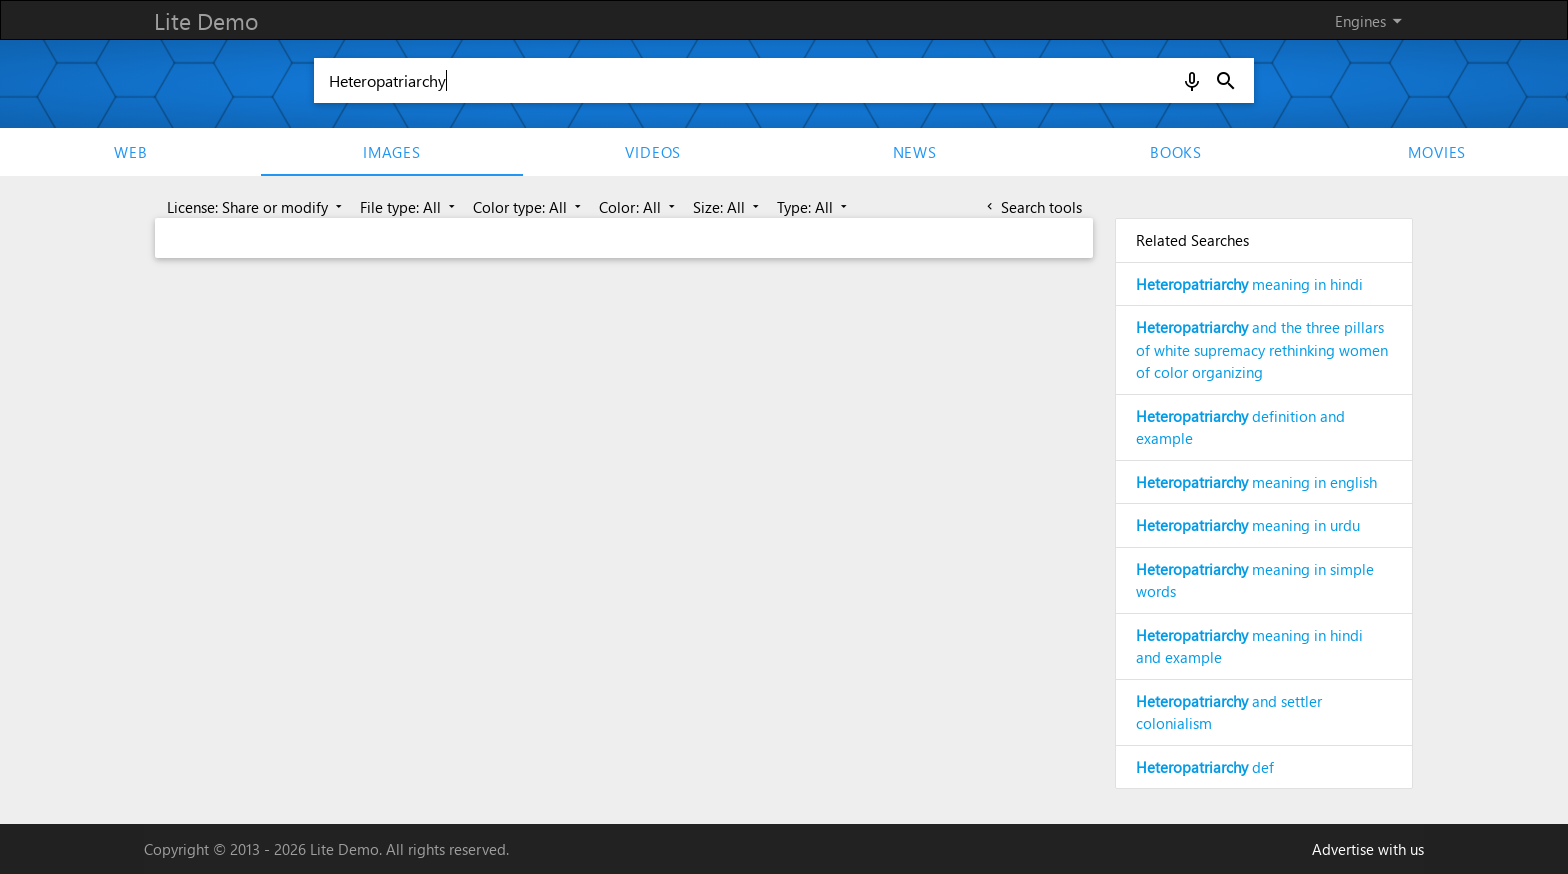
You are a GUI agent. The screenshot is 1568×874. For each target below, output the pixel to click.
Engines (1372, 21)
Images (392, 152)
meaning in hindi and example (1249, 646)
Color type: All (529, 207)
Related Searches (1192, 240)
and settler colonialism (1229, 712)
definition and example (1240, 427)
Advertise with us (1368, 849)
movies (1437, 152)
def (1205, 767)
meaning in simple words (1255, 580)
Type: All (814, 207)
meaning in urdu (1248, 525)
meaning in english (1256, 482)
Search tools (1032, 207)
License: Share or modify (256, 207)
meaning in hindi (1249, 284)
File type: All (409, 207)
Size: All (728, 207)
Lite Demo (206, 20)
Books (1176, 152)
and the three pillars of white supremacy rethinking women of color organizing (1262, 349)
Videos (653, 152)
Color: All (639, 207)
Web (130, 152)
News (915, 152)
